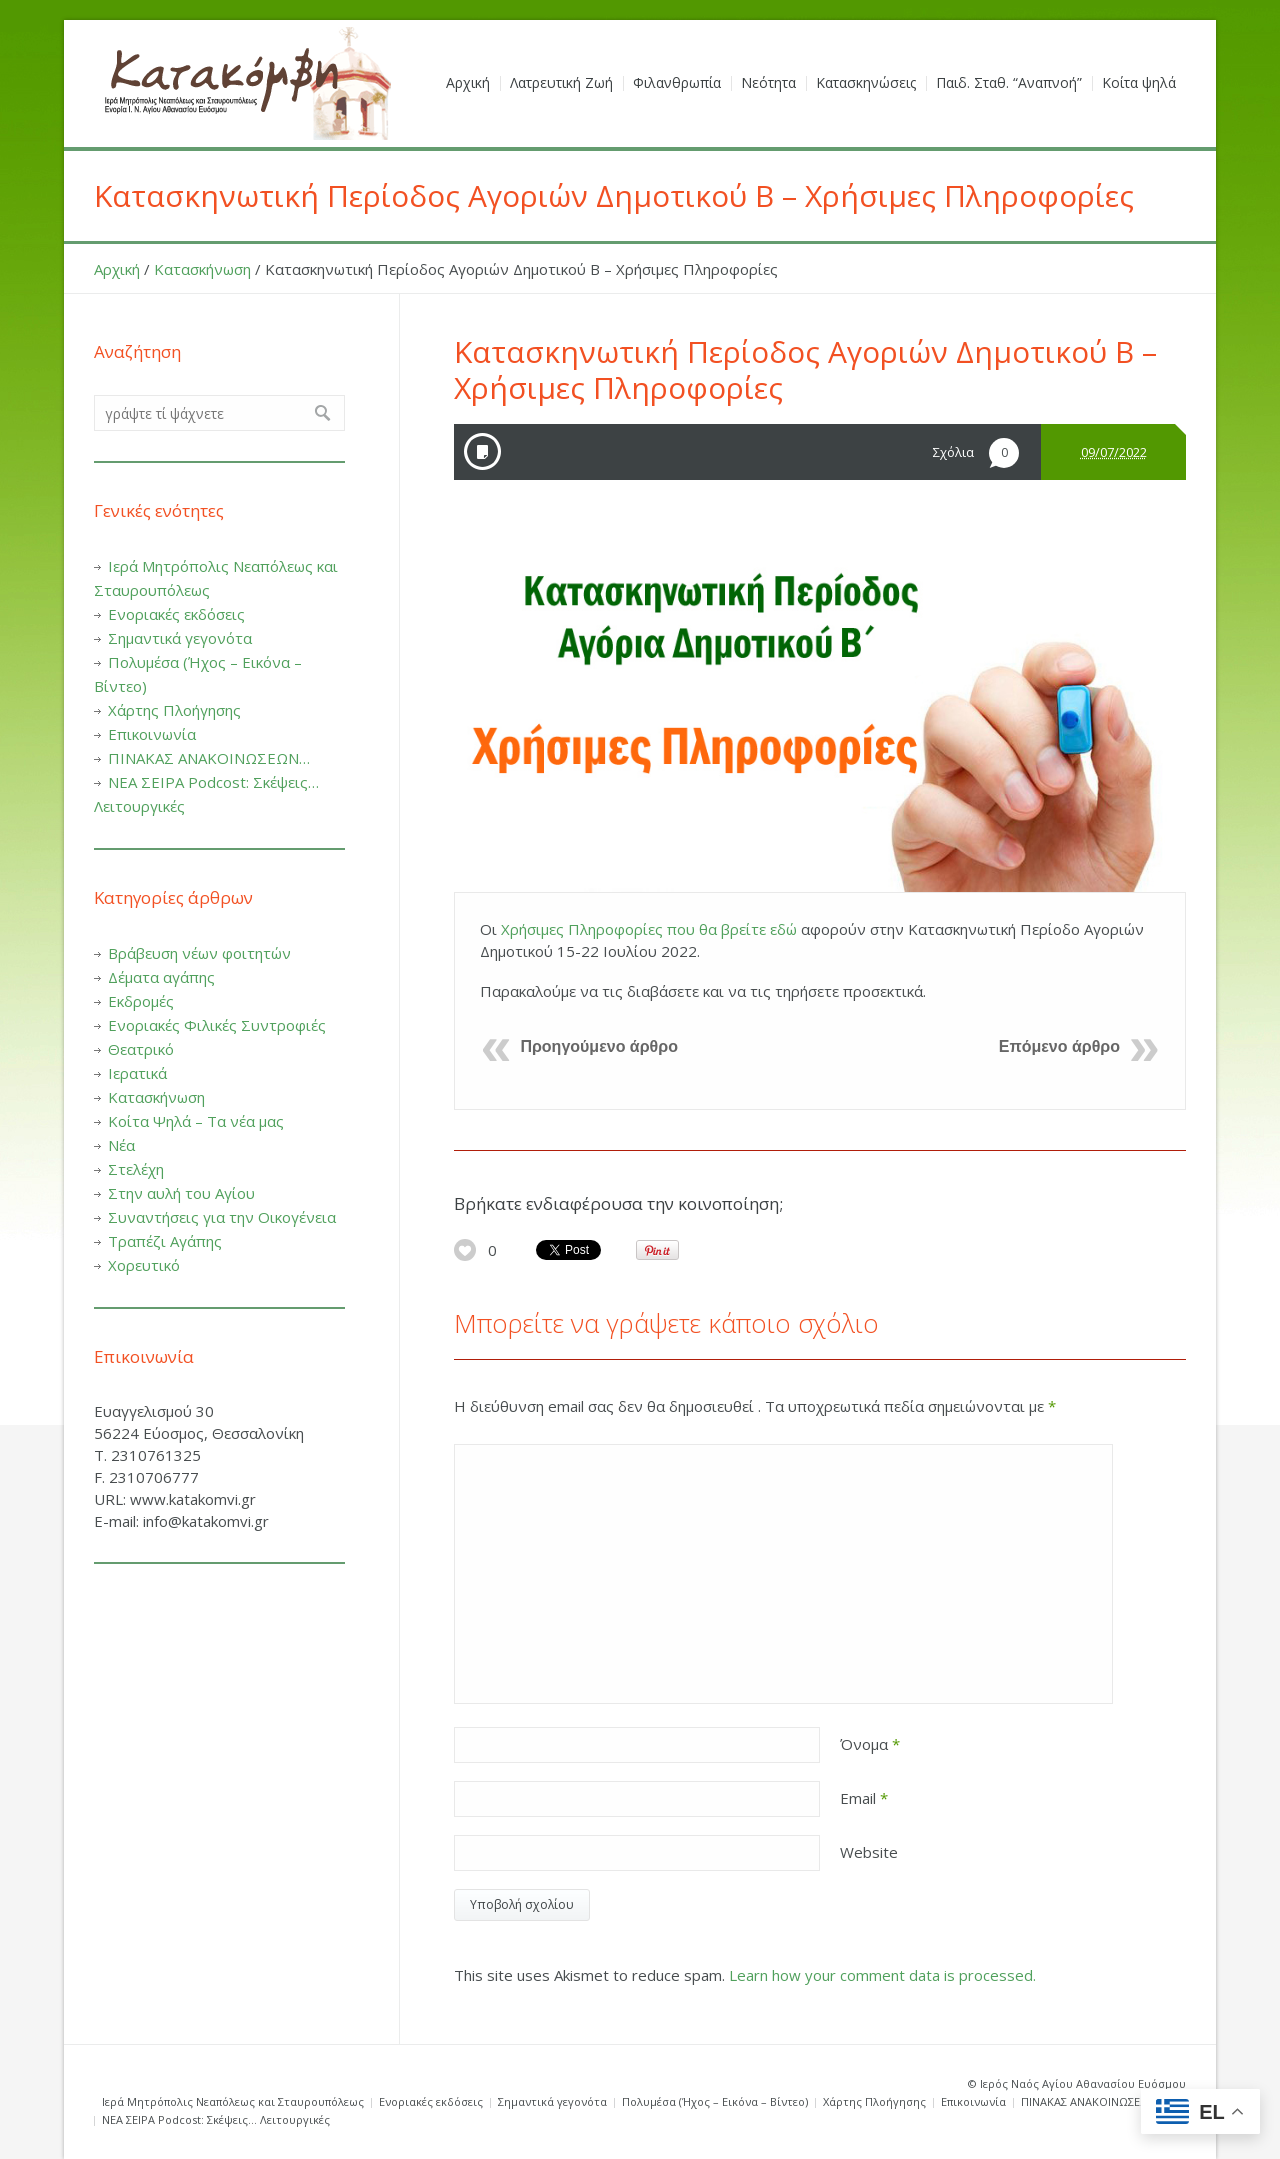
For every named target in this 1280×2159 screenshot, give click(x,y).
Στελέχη (136, 1169)
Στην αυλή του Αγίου (181, 1193)
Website (869, 1852)
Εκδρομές (141, 1001)
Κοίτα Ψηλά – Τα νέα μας (196, 1121)
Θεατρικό (141, 1049)
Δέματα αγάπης (161, 977)
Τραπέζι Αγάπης (165, 1241)
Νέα (121, 1145)
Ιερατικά (137, 1073)
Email (864, 1798)
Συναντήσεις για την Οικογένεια (222, 1217)
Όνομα (870, 1744)
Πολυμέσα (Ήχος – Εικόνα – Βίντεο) (715, 2101)
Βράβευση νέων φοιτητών (199, 953)
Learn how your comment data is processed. (882, 1975)
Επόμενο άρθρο (1059, 1046)
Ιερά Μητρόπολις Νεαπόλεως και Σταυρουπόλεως (233, 2101)
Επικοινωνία (152, 734)
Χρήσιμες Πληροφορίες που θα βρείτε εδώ (649, 929)
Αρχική (117, 269)
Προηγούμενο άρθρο (599, 1046)
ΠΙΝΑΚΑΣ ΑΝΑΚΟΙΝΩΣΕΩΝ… (209, 758)
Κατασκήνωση (202, 269)
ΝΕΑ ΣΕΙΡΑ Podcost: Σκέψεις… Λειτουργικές (216, 2119)
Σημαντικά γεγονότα (180, 638)
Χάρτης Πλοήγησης (174, 710)
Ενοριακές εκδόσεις (176, 614)
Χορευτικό (144, 1265)
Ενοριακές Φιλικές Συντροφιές (217, 1025)
